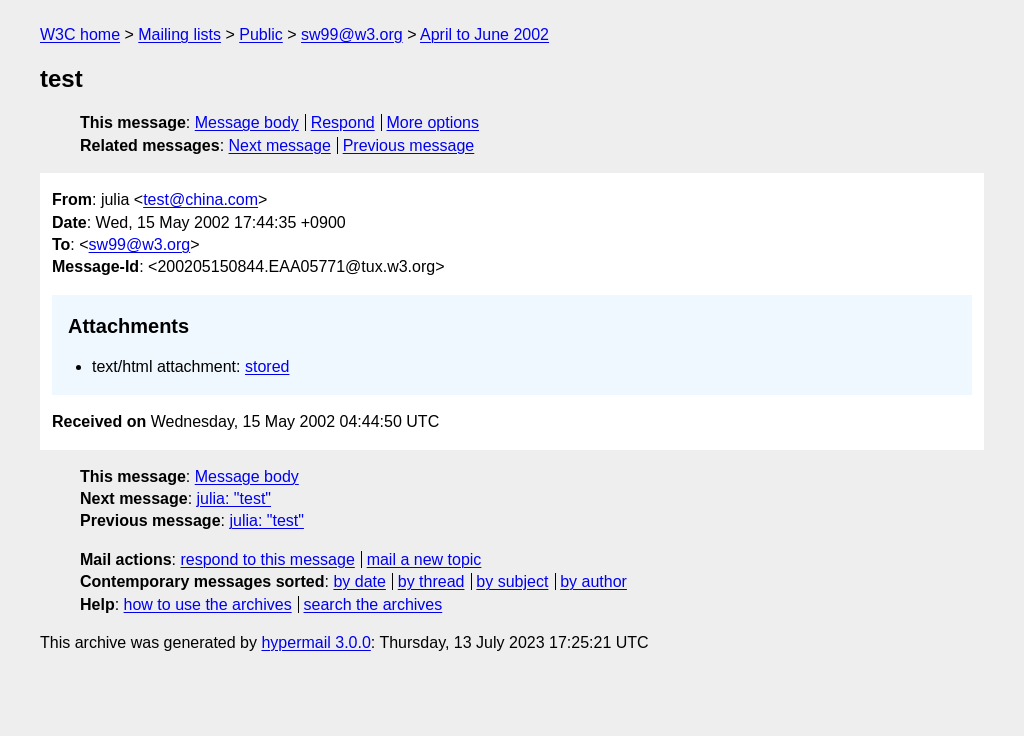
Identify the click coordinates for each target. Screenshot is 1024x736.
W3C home (80, 34)
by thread (431, 581)
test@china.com (200, 199)
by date (359, 581)
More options (433, 122)
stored (267, 366)
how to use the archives (208, 604)
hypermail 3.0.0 (315, 642)
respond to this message (267, 559)
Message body (247, 122)
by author (593, 581)
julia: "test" (234, 498)
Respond (343, 122)
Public (261, 34)
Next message (280, 145)
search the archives (373, 604)
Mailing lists (179, 34)
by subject (512, 581)
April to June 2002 (484, 34)
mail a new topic (424, 559)
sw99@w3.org (352, 34)
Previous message (409, 145)
